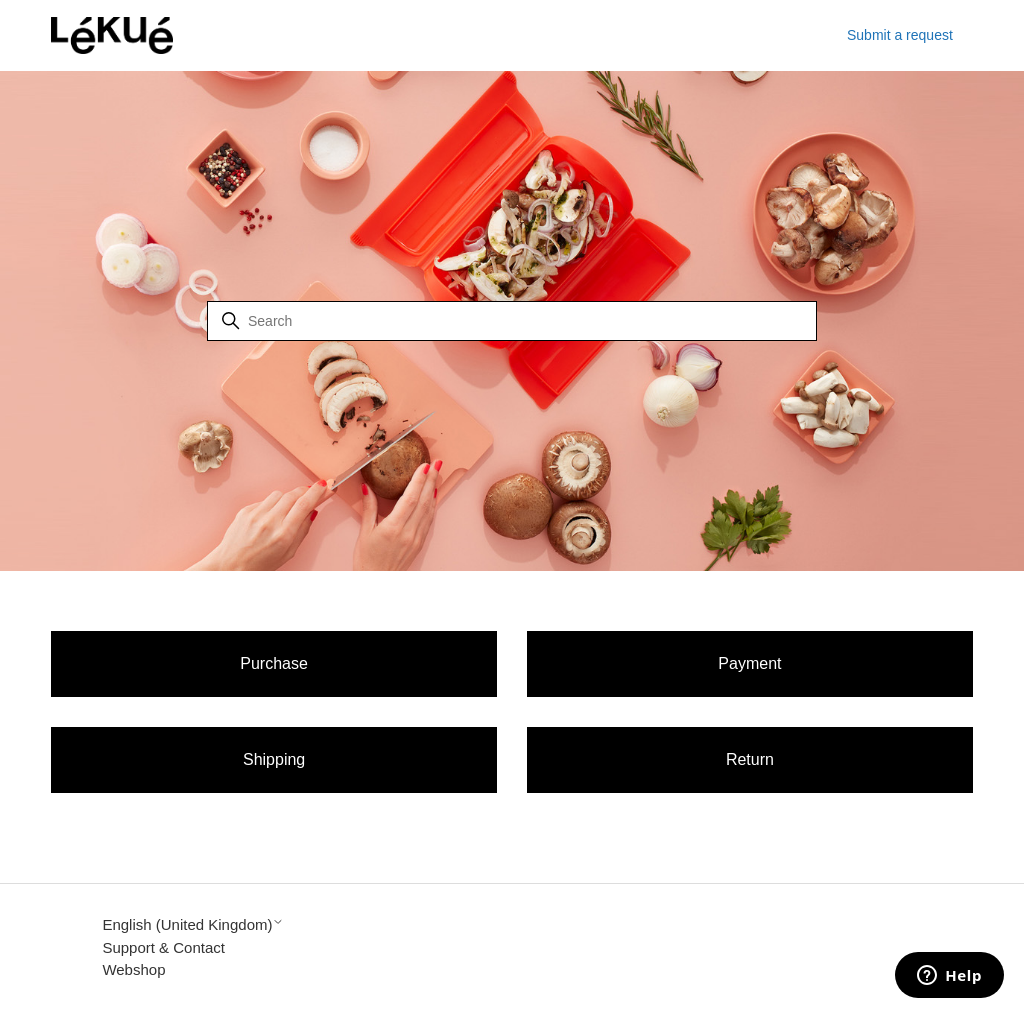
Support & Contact (163, 947)
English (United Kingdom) (193, 924)
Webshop (133, 969)
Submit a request (900, 35)
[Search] (512, 321)
